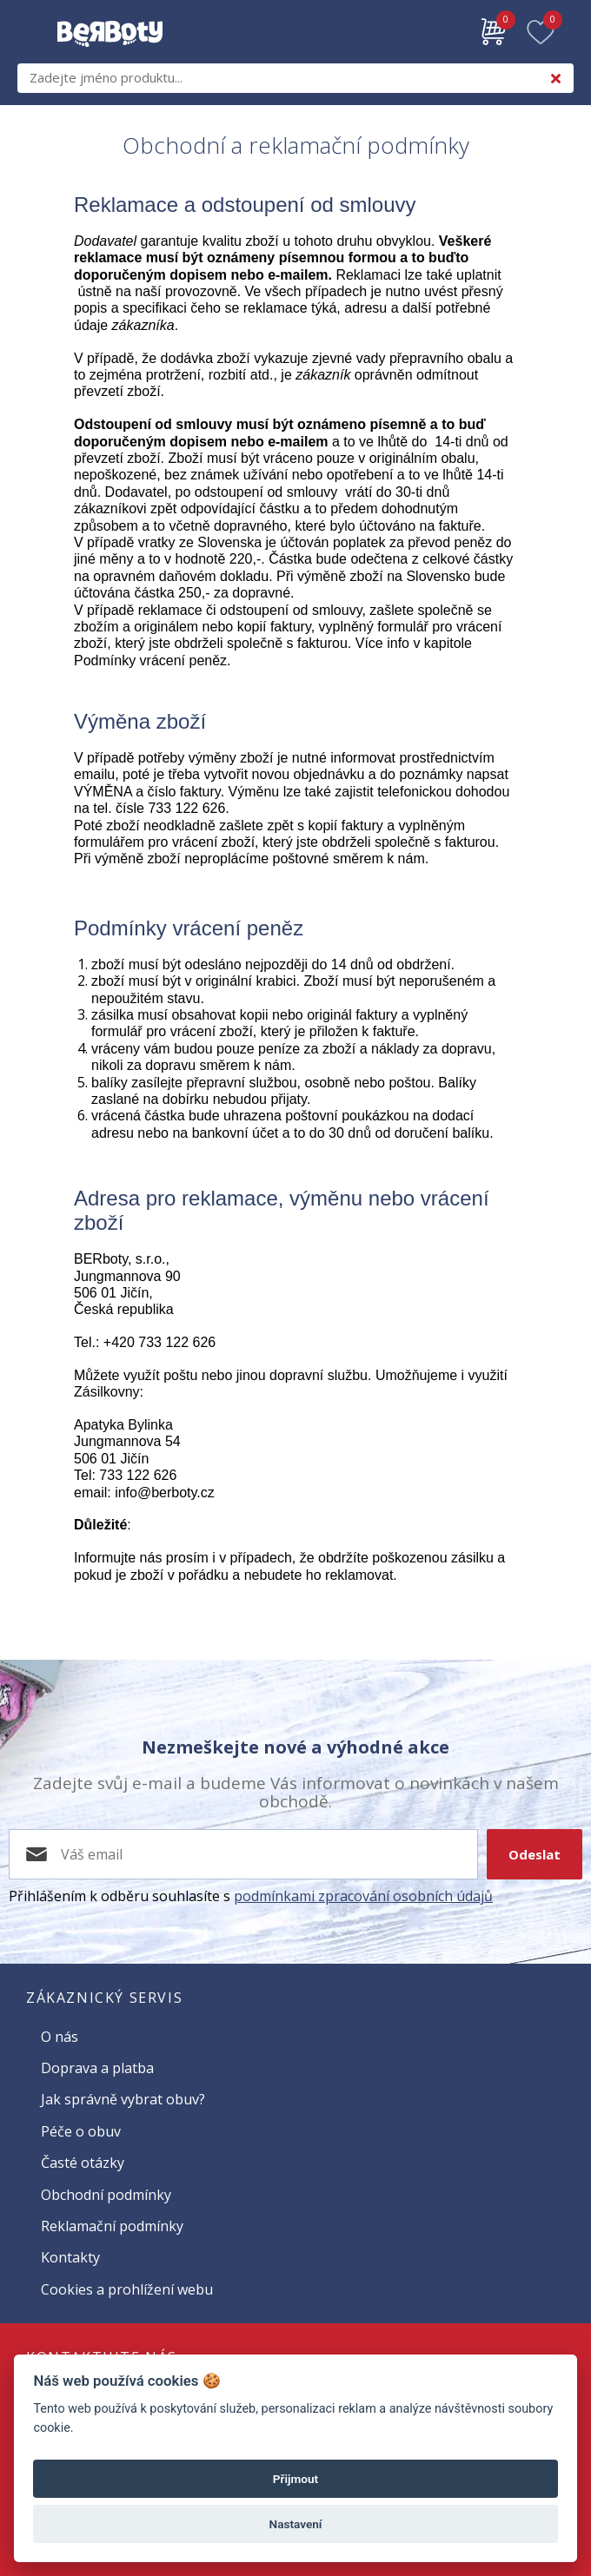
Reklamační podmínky (112, 2226)
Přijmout (295, 2479)
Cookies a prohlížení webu (127, 2289)
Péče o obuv (81, 2131)
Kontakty (70, 2257)
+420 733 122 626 (159, 1342)
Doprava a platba (97, 2067)
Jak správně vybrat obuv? (123, 2099)
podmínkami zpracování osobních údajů (363, 1896)
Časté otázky (82, 2162)
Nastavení (295, 2524)
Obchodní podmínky (106, 2194)
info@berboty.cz (165, 1492)
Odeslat (534, 1854)
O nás (59, 2036)
